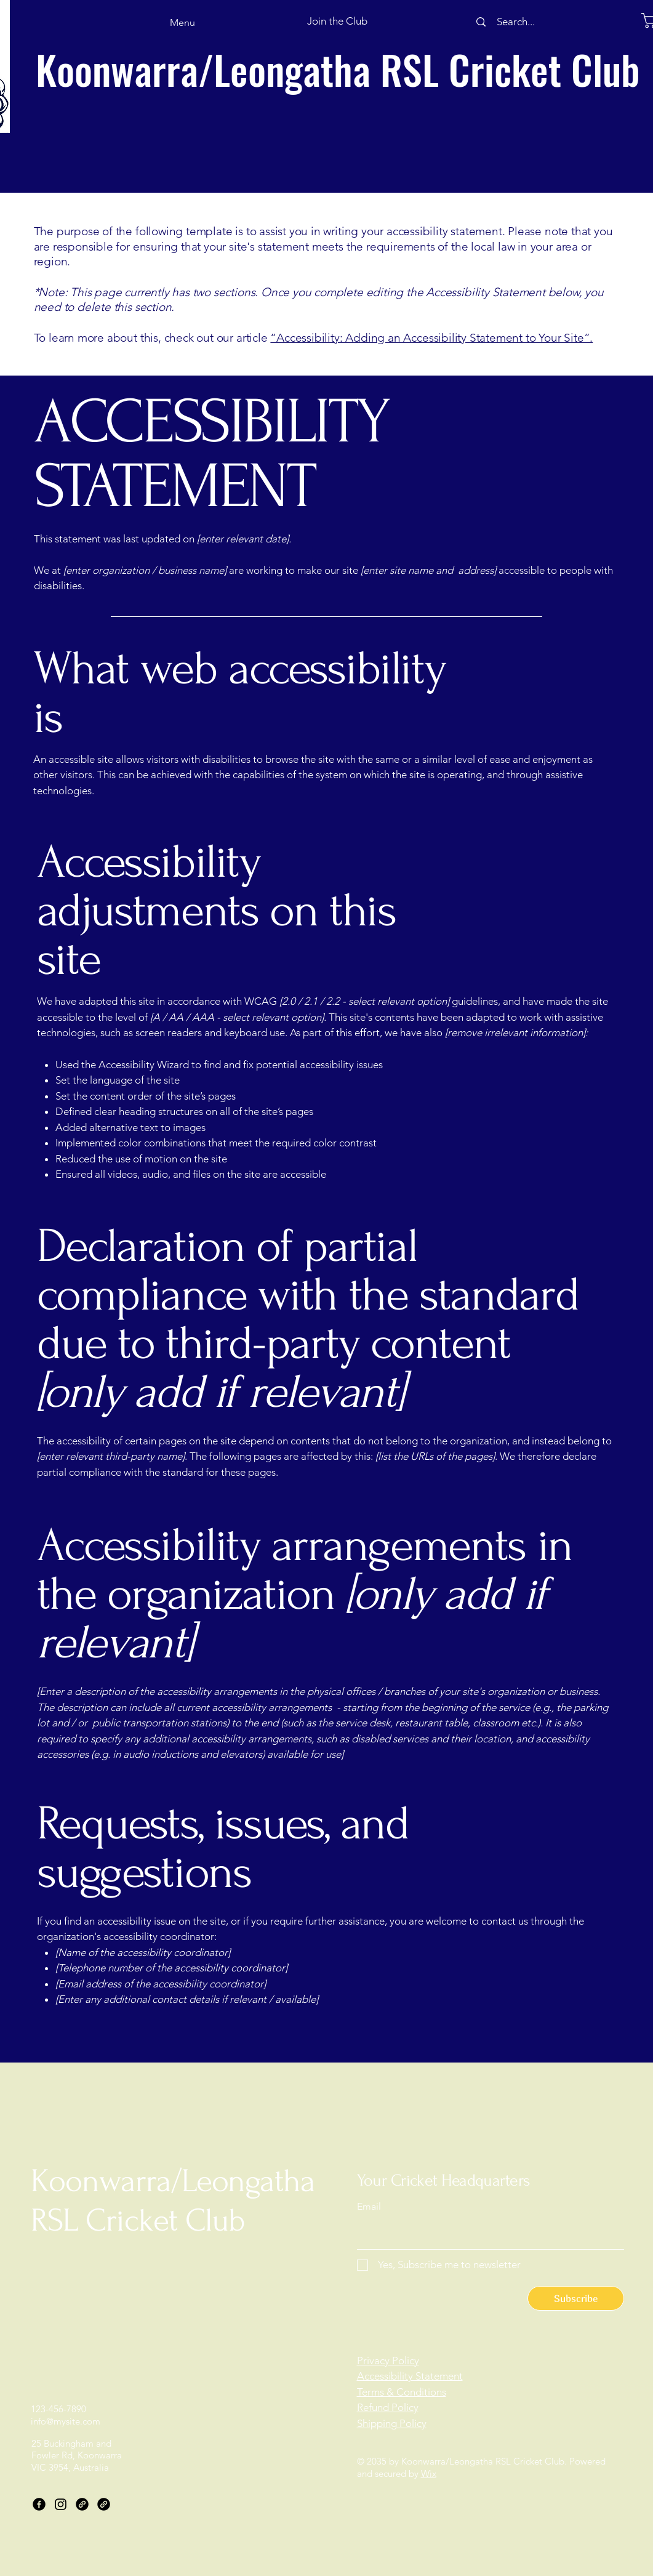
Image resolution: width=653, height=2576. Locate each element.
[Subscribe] (575, 2298)
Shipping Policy (392, 2423)
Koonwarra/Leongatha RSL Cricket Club (338, 69)
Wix (428, 2473)
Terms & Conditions (401, 2392)
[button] (337, 21)
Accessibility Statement (410, 2376)
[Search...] (516, 22)
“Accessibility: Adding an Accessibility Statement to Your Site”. (431, 338)
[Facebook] (39, 2504)
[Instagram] (60, 2504)
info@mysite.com (65, 2421)
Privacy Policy (388, 2360)
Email (369, 2207)
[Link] (82, 2504)
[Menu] (162, 22)
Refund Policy (388, 2407)
